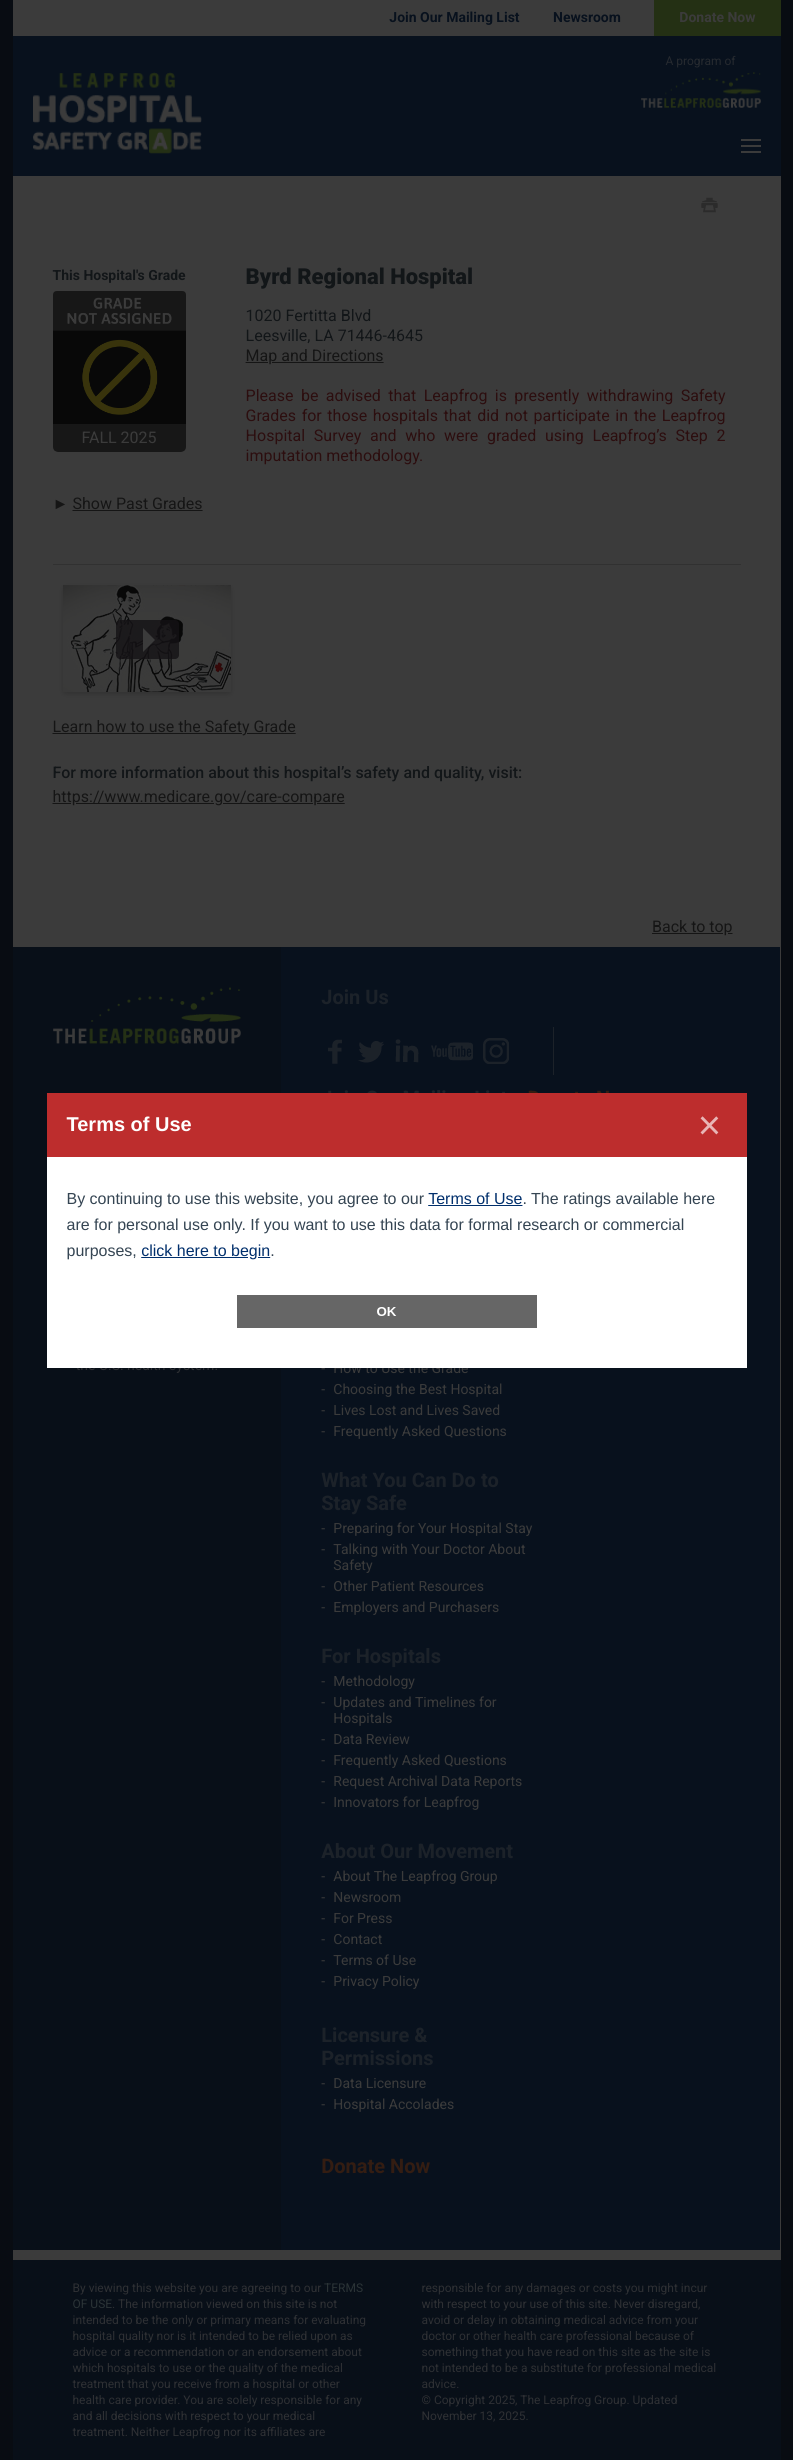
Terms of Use (475, 1199)
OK (387, 1311)
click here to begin (205, 1251)
